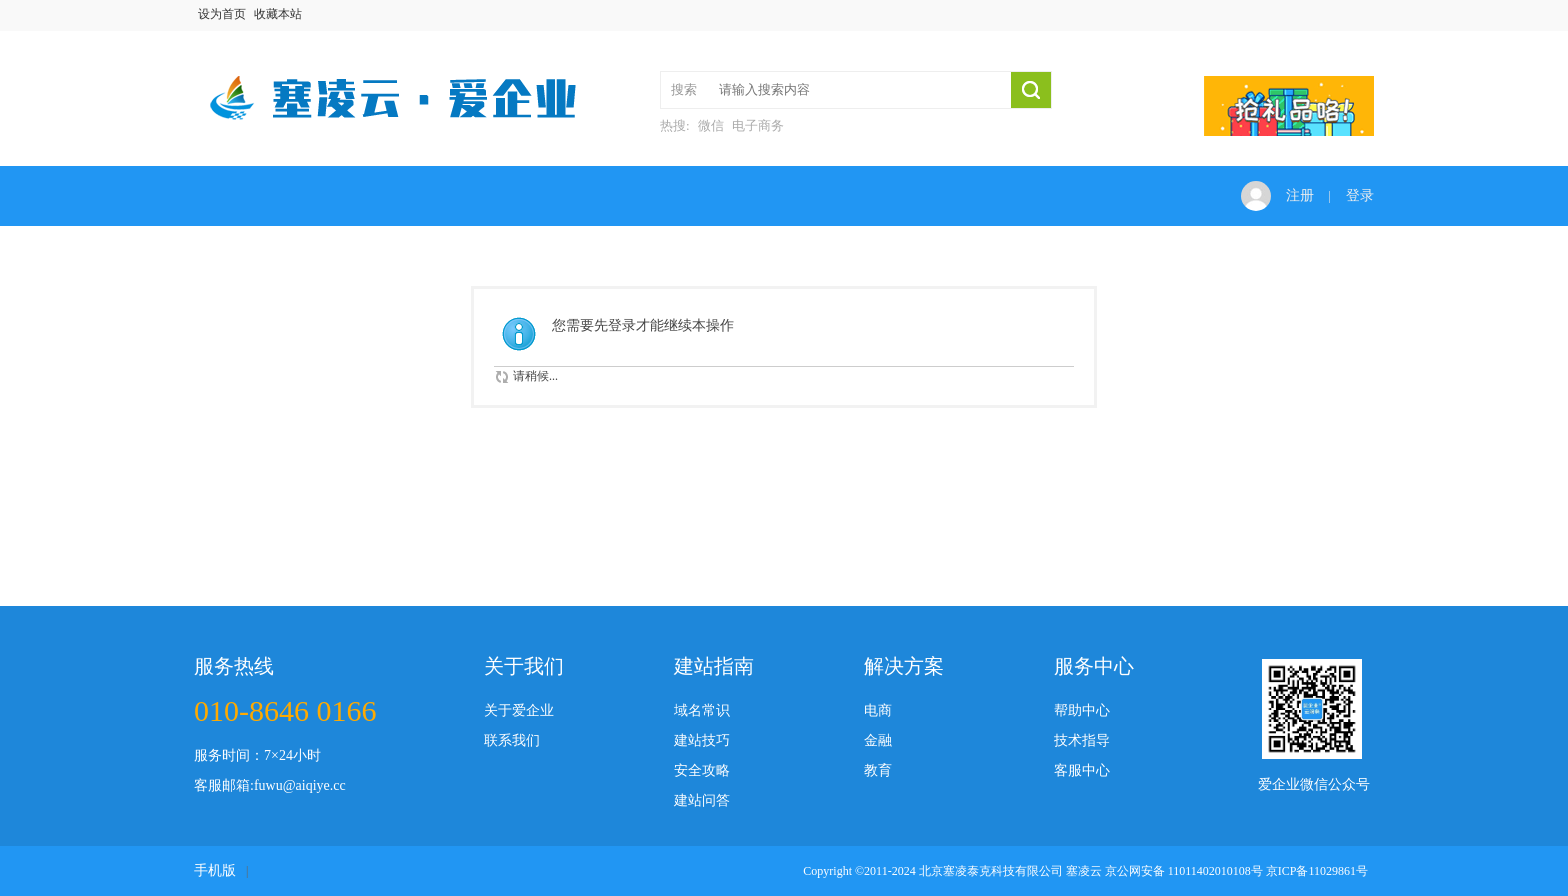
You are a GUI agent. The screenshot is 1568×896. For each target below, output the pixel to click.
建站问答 (702, 800)
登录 (1360, 195)
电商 (878, 710)
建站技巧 (702, 740)
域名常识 (702, 710)
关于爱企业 (519, 710)
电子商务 (758, 125)
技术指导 (1082, 740)
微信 (711, 125)
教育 (878, 770)
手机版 (215, 870)
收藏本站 (278, 14)
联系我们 (512, 740)
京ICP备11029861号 (1317, 871)
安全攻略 (702, 770)
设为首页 (222, 14)
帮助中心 (1082, 710)
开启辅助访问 (1369, 14)
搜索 (684, 89)
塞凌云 (1084, 871)
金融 (878, 740)
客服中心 (1082, 770)
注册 (1300, 195)
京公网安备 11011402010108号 (1184, 871)
